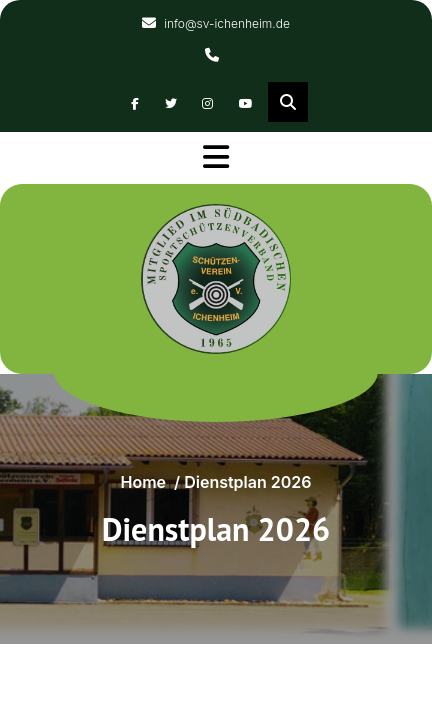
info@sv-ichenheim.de (216, 23)
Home (143, 482)
